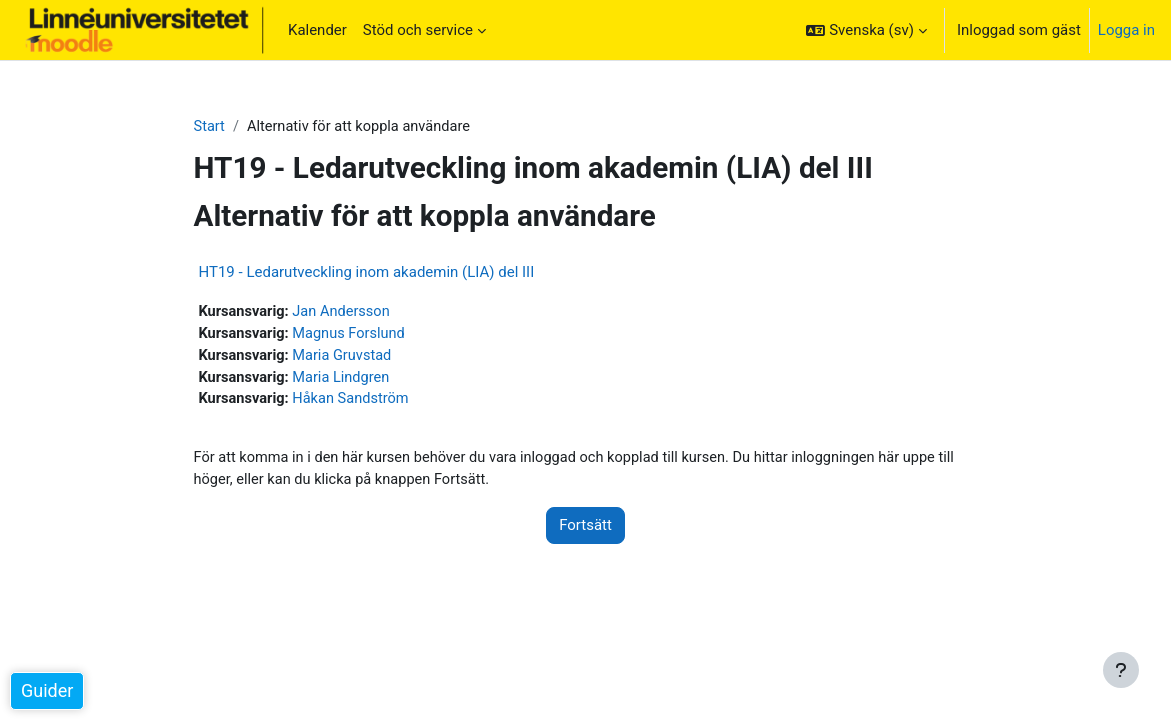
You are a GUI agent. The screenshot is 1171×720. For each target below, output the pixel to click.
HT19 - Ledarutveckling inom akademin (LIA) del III (367, 273)
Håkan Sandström (354, 403)
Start (210, 127)
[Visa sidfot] (1121, 670)
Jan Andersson (345, 313)
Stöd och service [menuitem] (418, 30)
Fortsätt (585, 530)
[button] (866, 30)
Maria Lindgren (345, 380)
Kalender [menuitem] (317, 30)
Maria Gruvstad (346, 358)
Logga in (1126, 30)
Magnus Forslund (353, 335)
